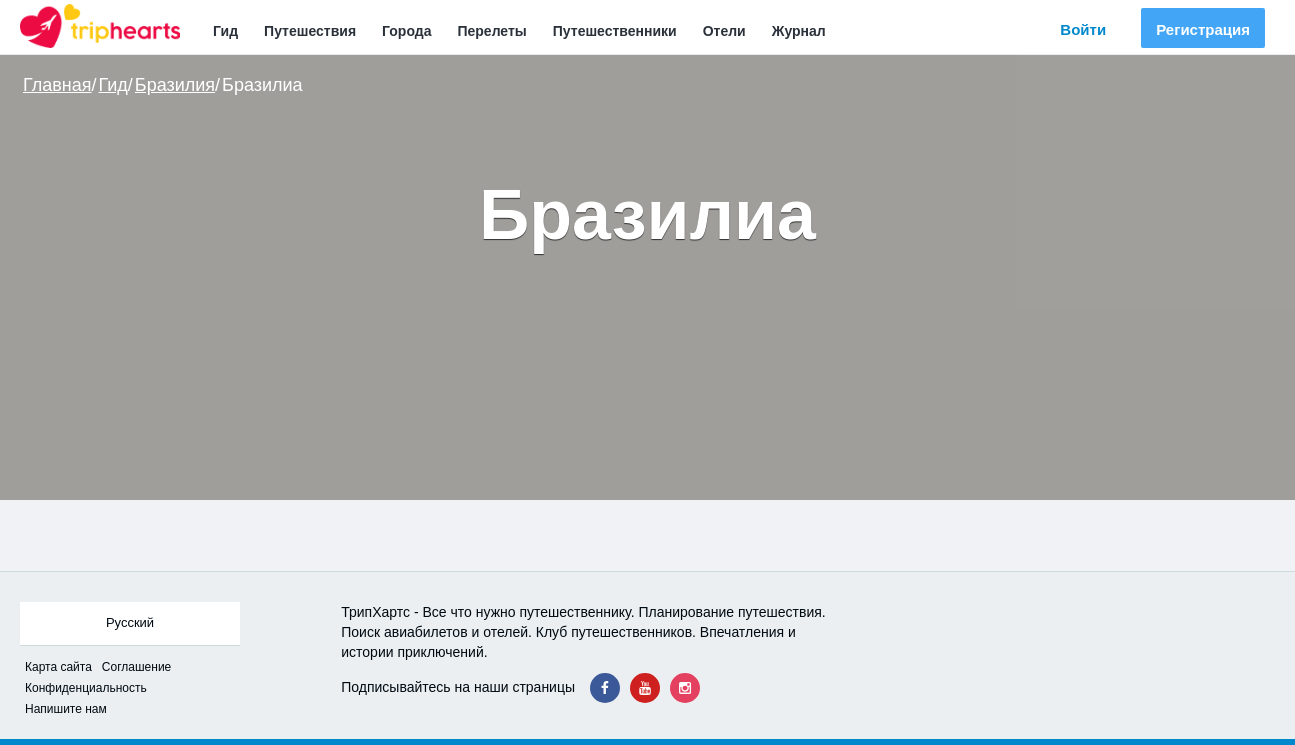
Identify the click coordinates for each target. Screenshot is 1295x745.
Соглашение (136, 667)
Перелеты (491, 31)
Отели (724, 31)
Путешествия (310, 31)
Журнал (799, 31)
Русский (130, 622)
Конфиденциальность (86, 688)
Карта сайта (58, 667)
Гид (225, 31)
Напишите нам (66, 709)
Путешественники (615, 31)
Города (406, 31)
